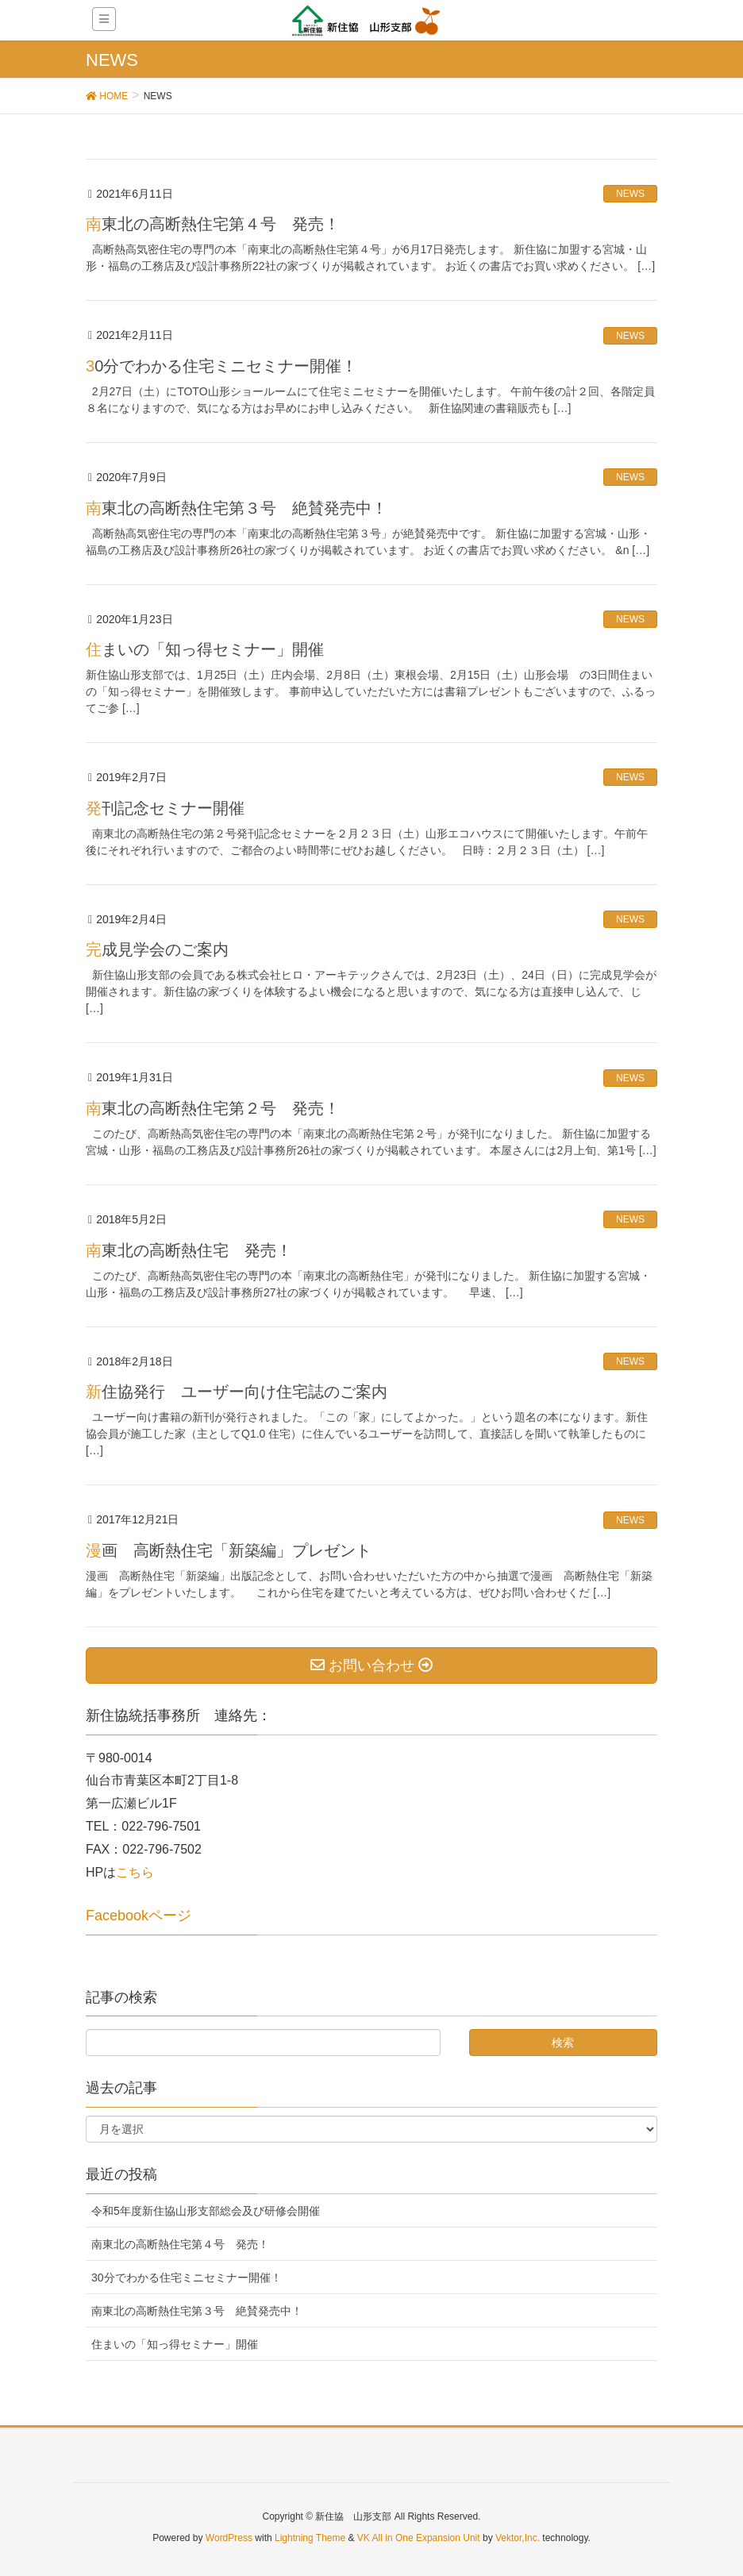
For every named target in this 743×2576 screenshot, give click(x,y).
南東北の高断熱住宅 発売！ (189, 1250)
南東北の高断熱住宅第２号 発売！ (213, 1108)
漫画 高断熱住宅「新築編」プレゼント (229, 1550)
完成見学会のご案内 (157, 949)
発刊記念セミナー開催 (165, 808)
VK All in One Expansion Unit (418, 2537)
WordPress (229, 2537)
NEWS (630, 193)
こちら (135, 1872)
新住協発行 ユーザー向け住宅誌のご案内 (236, 1391)
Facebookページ (138, 1915)
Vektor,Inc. (517, 2537)
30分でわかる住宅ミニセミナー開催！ (221, 366)
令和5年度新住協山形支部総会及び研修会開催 (205, 2210)
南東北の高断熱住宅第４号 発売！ (213, 224)
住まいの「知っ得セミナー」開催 (205, 649)
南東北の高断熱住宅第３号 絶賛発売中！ (236, 508)
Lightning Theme (310, 2537)
